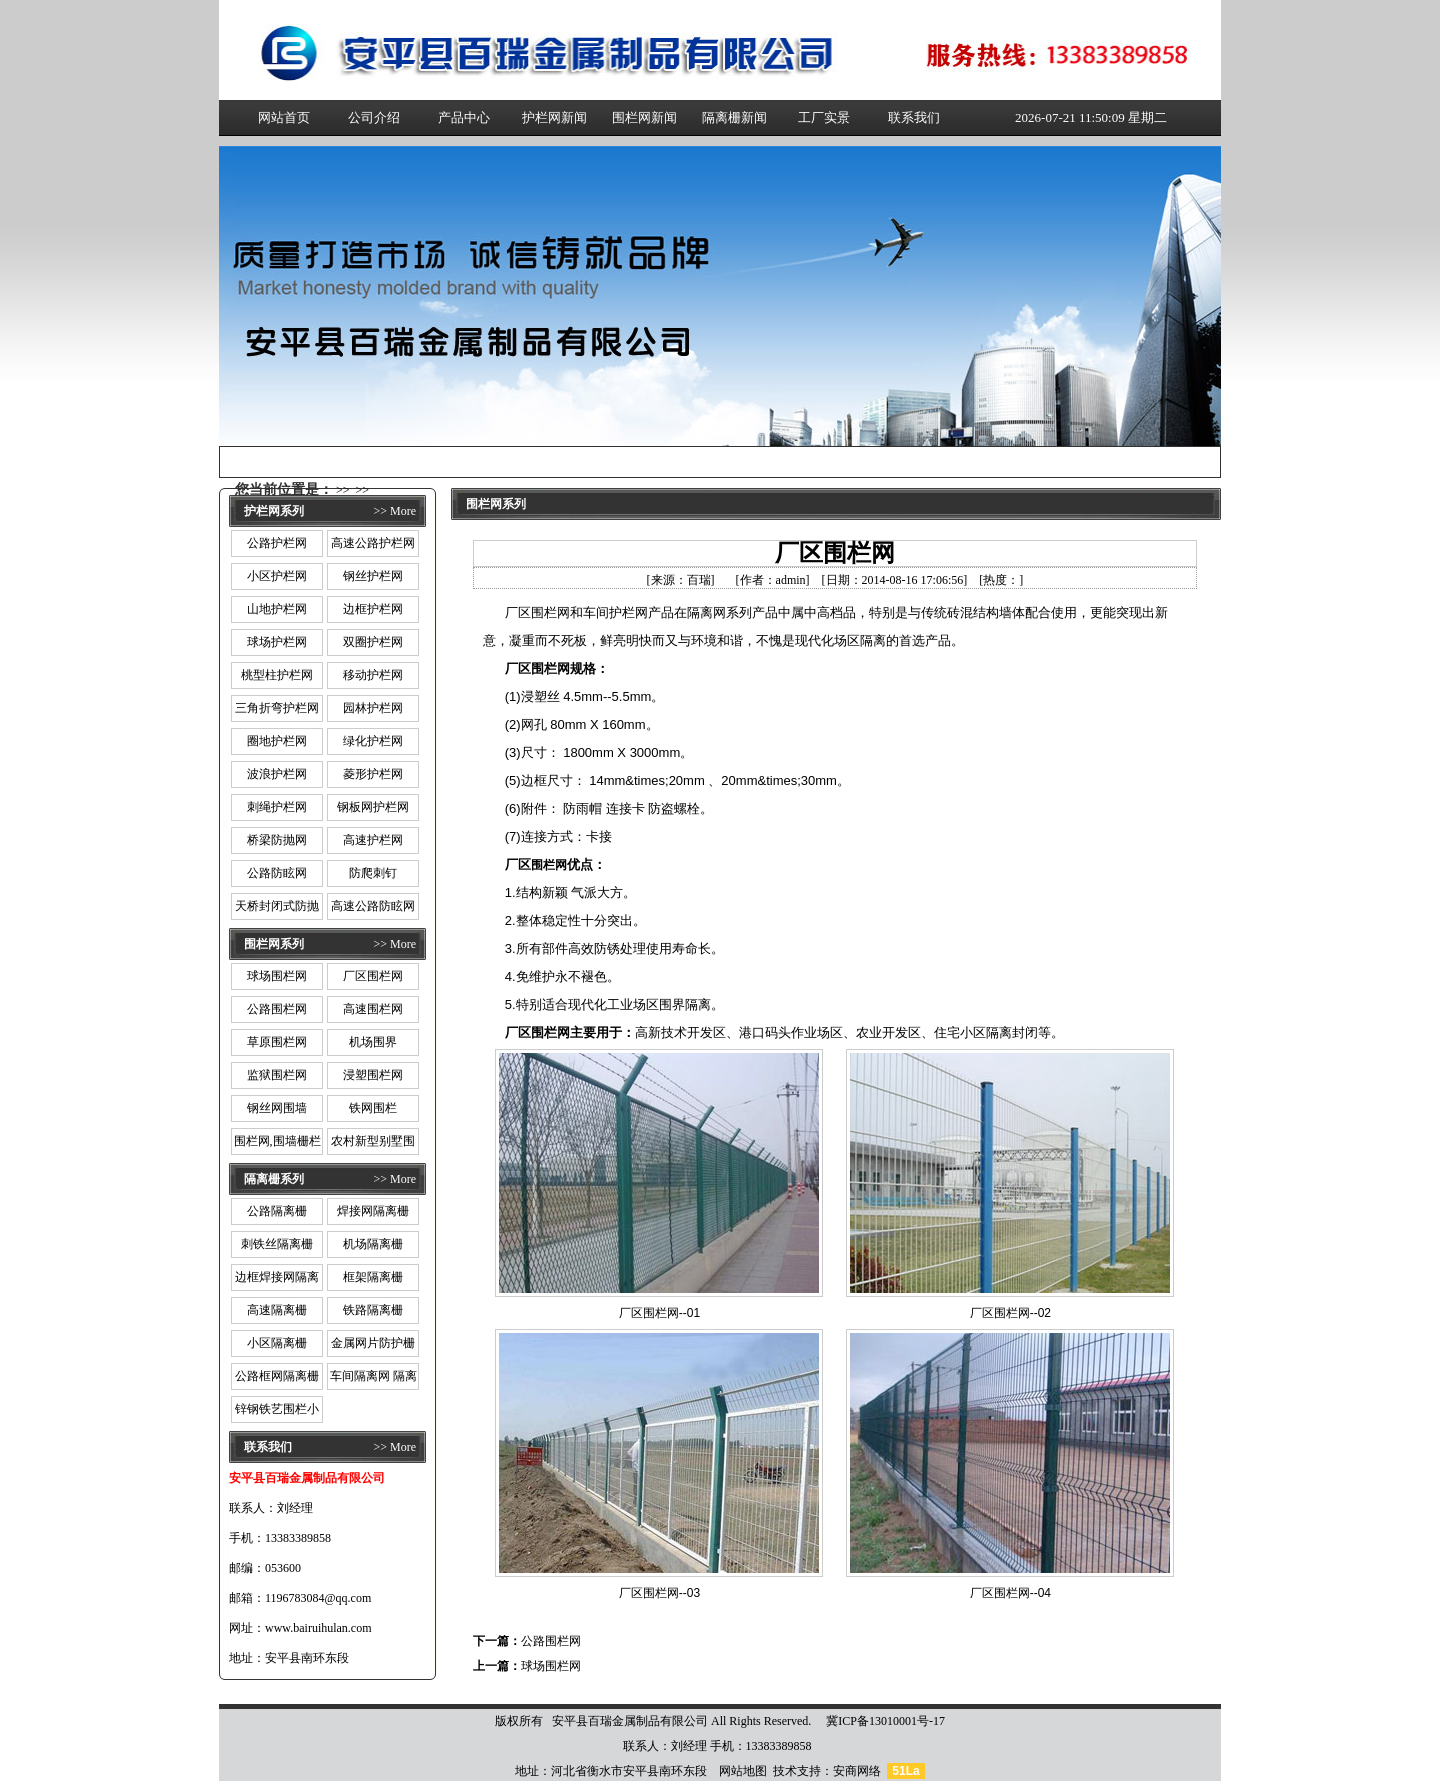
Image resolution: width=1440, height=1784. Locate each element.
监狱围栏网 (277, 1075)
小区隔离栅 (277, 1343)
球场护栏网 (277, 642)
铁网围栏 (373, 1108)
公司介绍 (374, 117)
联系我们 (914, 117)
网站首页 (284, 117)
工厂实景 (824, 117)
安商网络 (857, 1771)
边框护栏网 (373, 609)
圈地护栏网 (277, 741)
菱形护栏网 (373, 774)
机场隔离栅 (373, 1244)
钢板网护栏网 (373, 807)
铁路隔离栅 (373, 1310)
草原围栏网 (277, 1042)
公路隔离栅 (277, 1211)
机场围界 (373, 1042)
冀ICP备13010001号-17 (885, 1721)
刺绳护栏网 (277, 807)
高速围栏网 (373, 1009)
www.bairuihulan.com (318, 1628)
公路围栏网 (277, 1009)
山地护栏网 (277, 609)
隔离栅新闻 (734, 117)
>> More (394, 511)
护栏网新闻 (554, 117)
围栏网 (549, 865)
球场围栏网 (277, 976)
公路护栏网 (277, 543)
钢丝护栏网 (373, 576)
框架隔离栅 (373, 1277)
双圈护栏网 (373, 642)
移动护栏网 (373, 675)
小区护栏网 (277, 576)
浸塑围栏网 (373, 1075)
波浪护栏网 (277, 774)
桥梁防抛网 (277, 840)
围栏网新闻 (644, 117)
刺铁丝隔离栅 (277, 1244)
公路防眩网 (277, 873)
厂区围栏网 (373, 976)
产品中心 (464, 117)
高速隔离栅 (277, 1310)
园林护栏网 (373, 708)
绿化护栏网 (373, 741)
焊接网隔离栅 (373, 1211)
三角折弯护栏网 (277, 708)
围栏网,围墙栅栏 (277, 1141)
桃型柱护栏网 (277, 675)
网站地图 (743, 1771)
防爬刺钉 (373, 873)
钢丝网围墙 (277, 1108)
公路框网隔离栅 (277, 1376)
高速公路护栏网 (373, 543)
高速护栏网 (373, 840)
